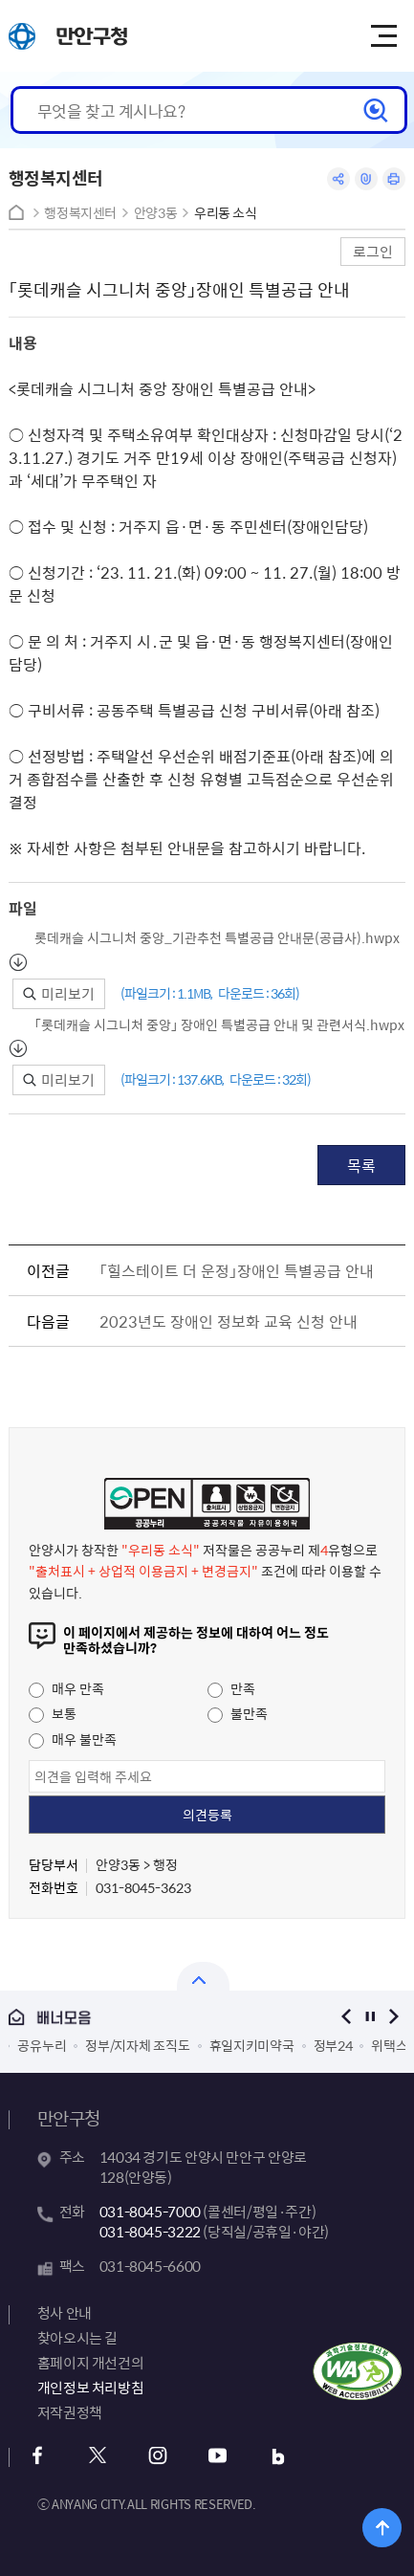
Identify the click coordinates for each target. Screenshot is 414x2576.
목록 (361, 1165)
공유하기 (338, 178)
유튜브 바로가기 (218, 2456)
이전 (346, 2017)
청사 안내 (64, 2312)
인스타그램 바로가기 (158, 2456)
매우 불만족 (73, 1739)
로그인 (373, 251)
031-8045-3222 (150, 2231)
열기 (203, 1976)
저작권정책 (69, 2412)
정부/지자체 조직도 (137, 2045)
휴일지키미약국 (251, 2045)
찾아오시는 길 (77, 2337)
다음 (393, 2017)
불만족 (237, 1713)
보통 (52, 1713)
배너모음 (160, 2018)
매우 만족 (66, 1688)
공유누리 (41, 2045)
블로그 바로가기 (278, 2456)
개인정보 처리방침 (90, 2387)
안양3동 (156, 213)
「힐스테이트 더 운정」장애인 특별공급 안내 (236, 1270)
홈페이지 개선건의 (90, 2362)
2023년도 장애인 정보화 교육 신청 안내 (228, 1321)
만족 (231, 1688)
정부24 (333, 2045)
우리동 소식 (225, 213)
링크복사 (366, 178)
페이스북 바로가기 (37, 2456)
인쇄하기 (393, 178)
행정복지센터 (80, 213)
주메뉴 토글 (383, 36)
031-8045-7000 (150, 2211)
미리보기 (59, 993)
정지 (369, 2017)
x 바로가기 (98, 2456)
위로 (382, 2527)
